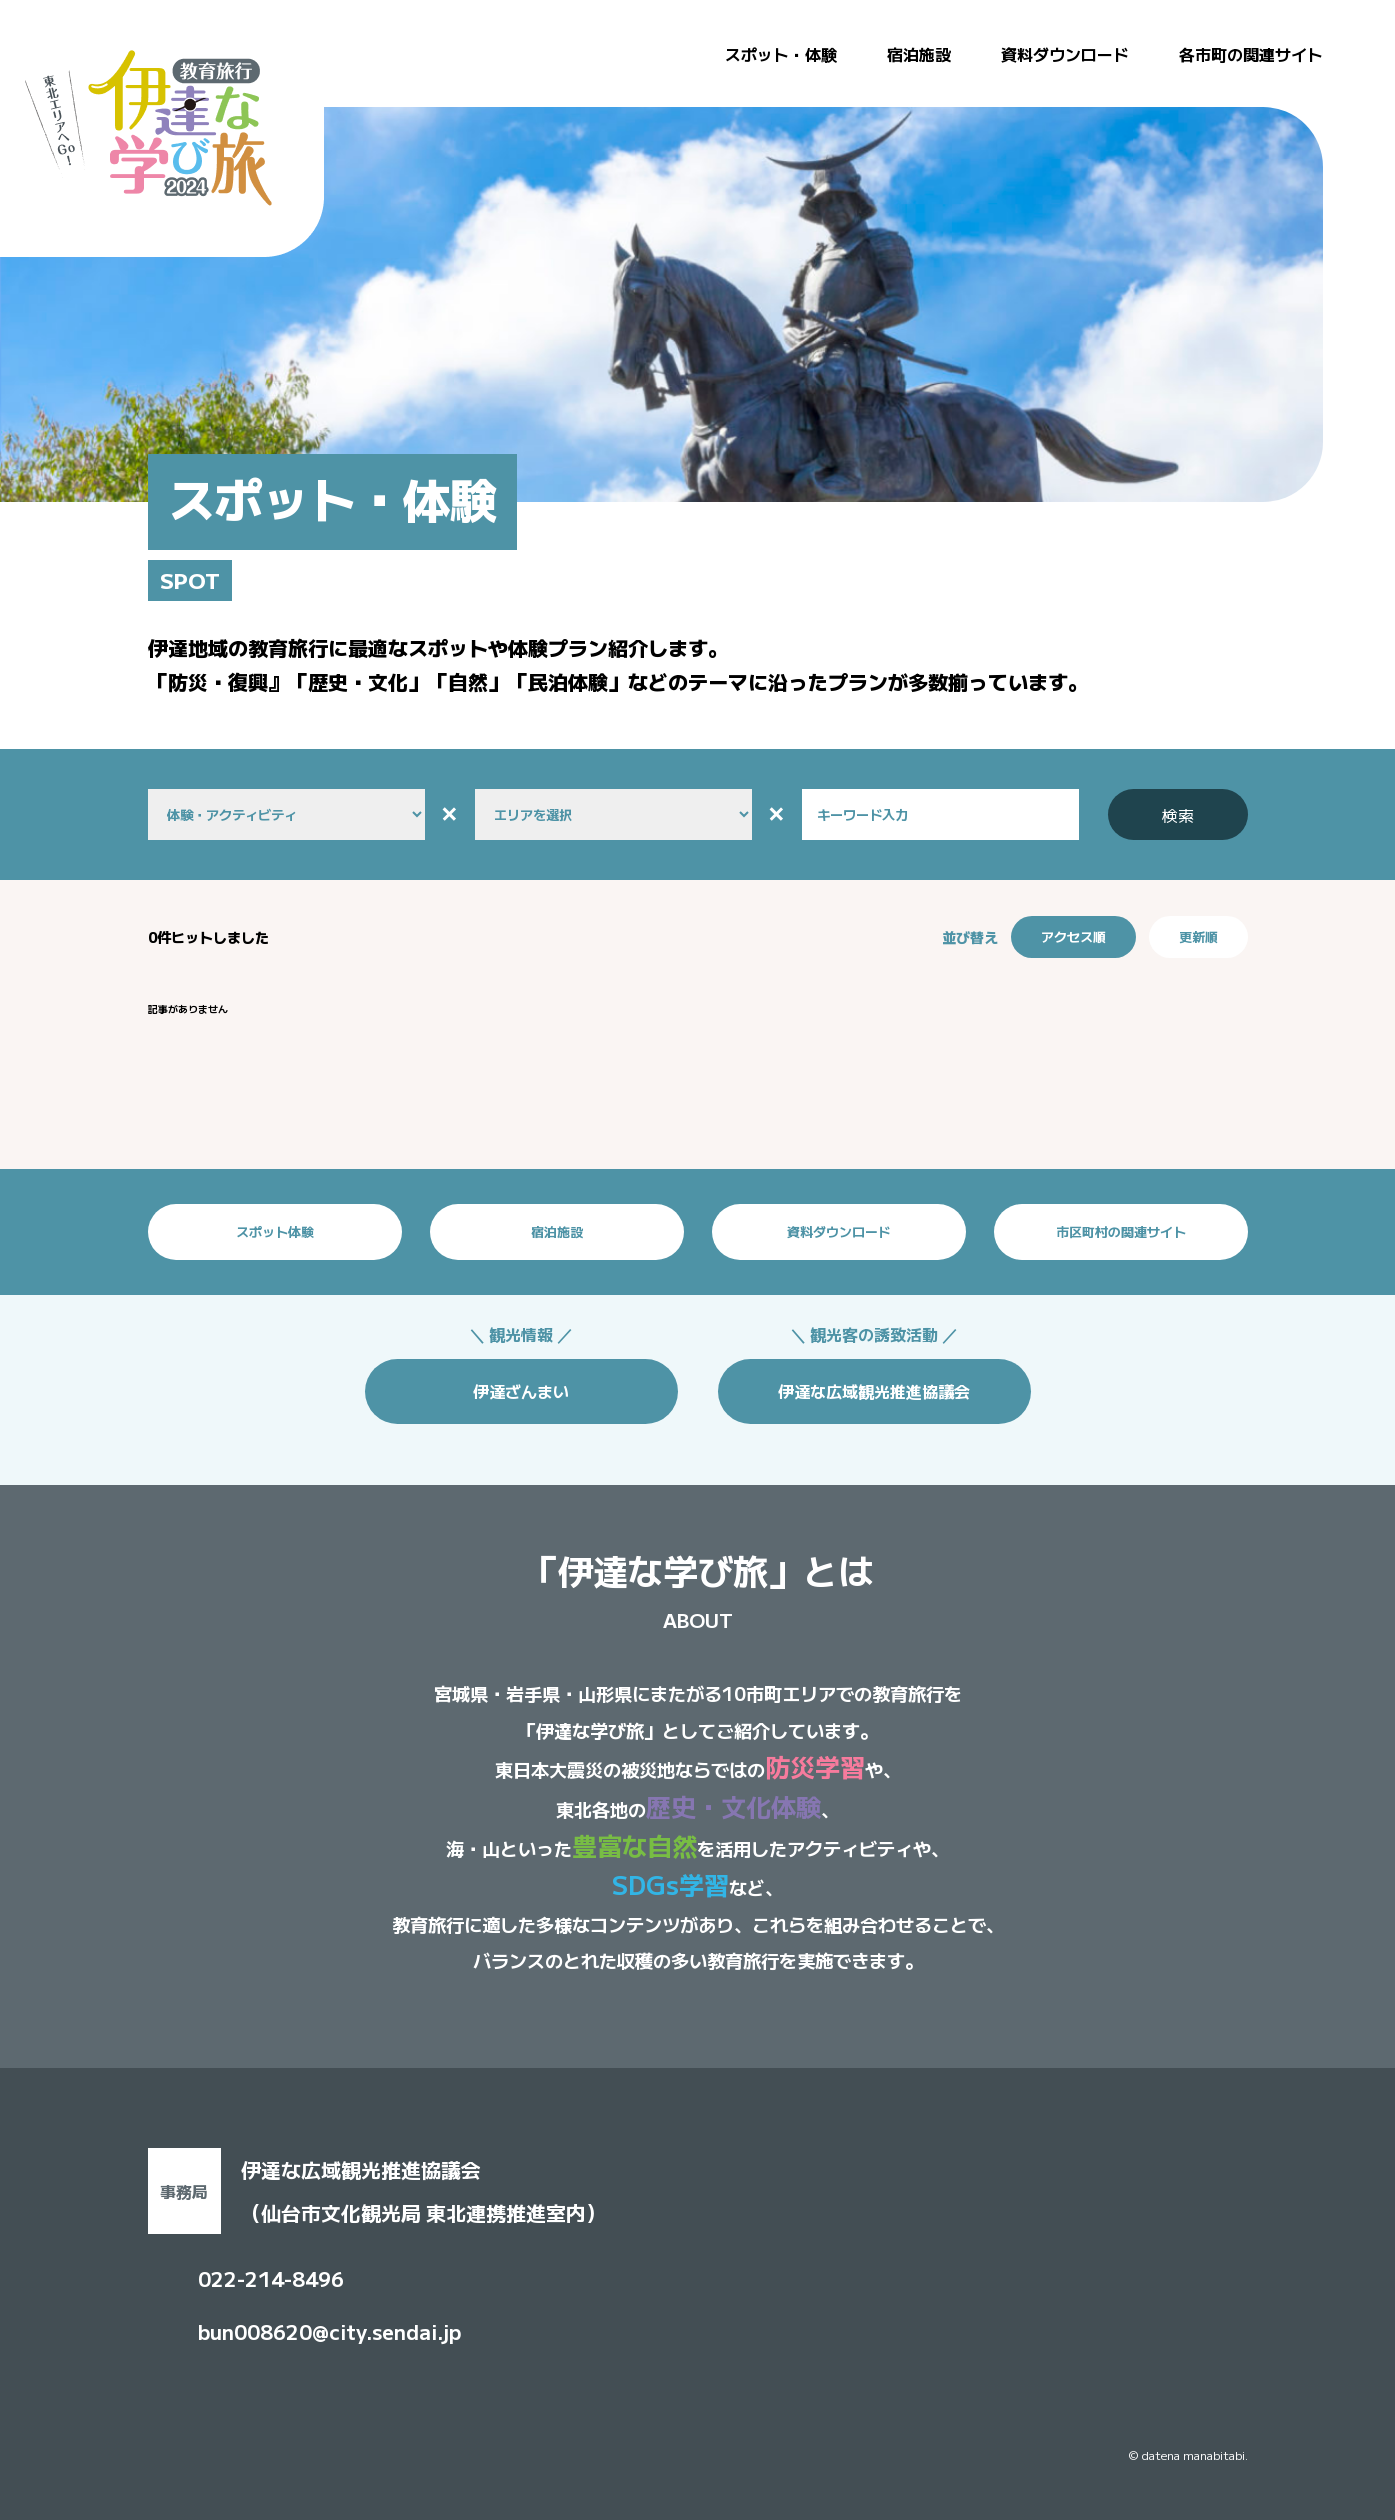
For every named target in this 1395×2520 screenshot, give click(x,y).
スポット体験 (275, 1231)
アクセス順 (1073, 936)
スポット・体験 (781, 54)
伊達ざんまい (521, 1391)
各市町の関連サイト (1251, 54)
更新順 (1198, 936)
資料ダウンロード (1065, 54)
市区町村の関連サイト (1121, 1231)
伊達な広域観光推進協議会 (874, 1391)
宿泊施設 (919, 54)
